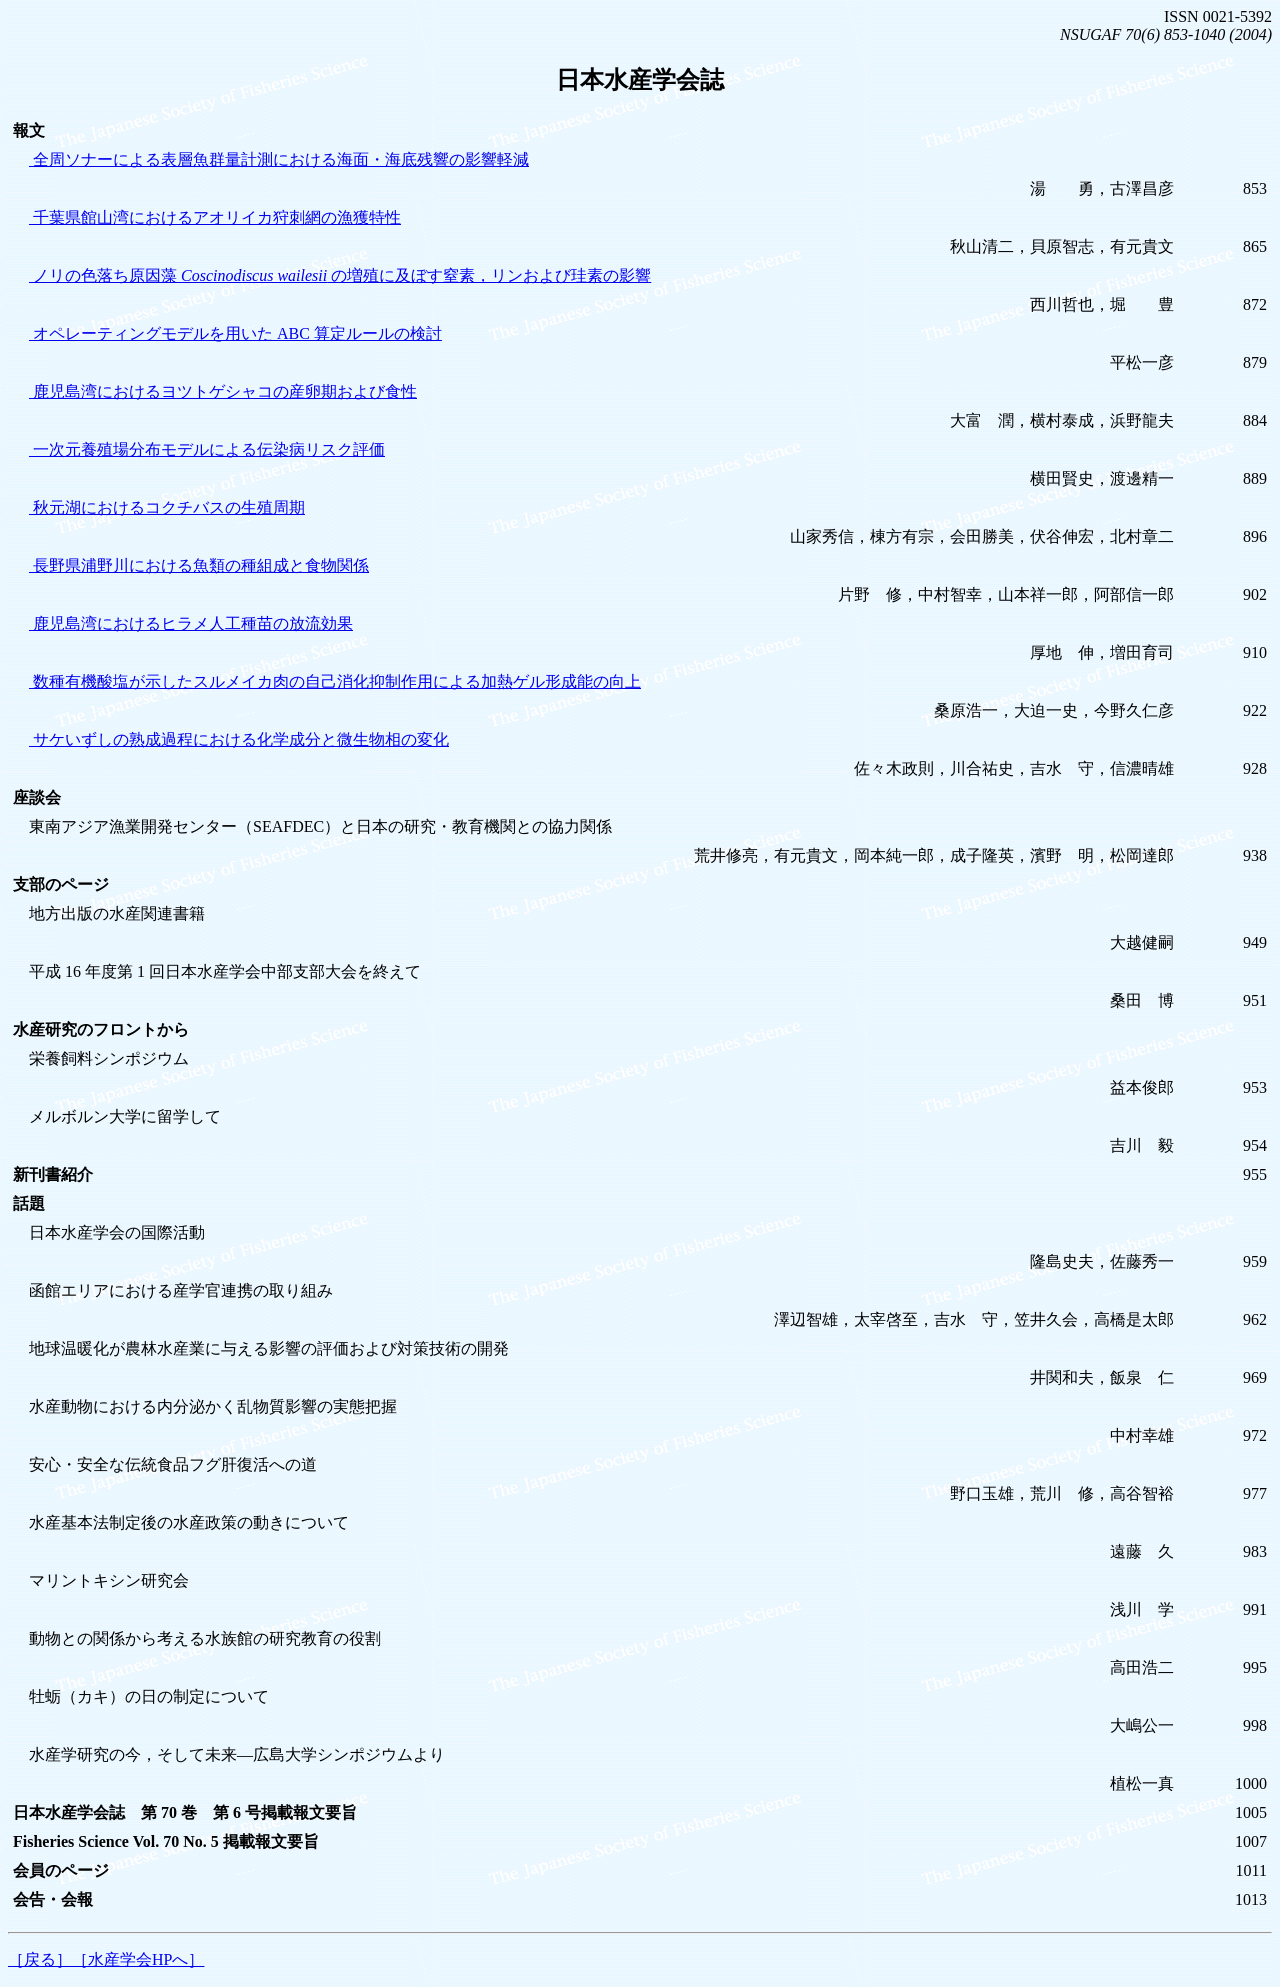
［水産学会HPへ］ (138, 1959)
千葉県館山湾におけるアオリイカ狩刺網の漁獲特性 (215, 217)
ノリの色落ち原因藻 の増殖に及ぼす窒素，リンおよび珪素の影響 (340, 275)
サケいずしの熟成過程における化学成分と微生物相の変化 (239, 739)
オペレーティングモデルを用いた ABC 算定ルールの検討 (235, 333)
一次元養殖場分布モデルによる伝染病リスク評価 (207, 449)
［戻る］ (40, 1959)
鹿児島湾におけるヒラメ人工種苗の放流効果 (191, 623)
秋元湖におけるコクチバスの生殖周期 (167, 507)
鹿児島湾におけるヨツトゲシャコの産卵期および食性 (223, 391)
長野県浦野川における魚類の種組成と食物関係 (199, 565)
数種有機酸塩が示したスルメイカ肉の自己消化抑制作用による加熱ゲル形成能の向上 (335, 681)
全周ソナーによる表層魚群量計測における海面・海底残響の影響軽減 (279, 159)
